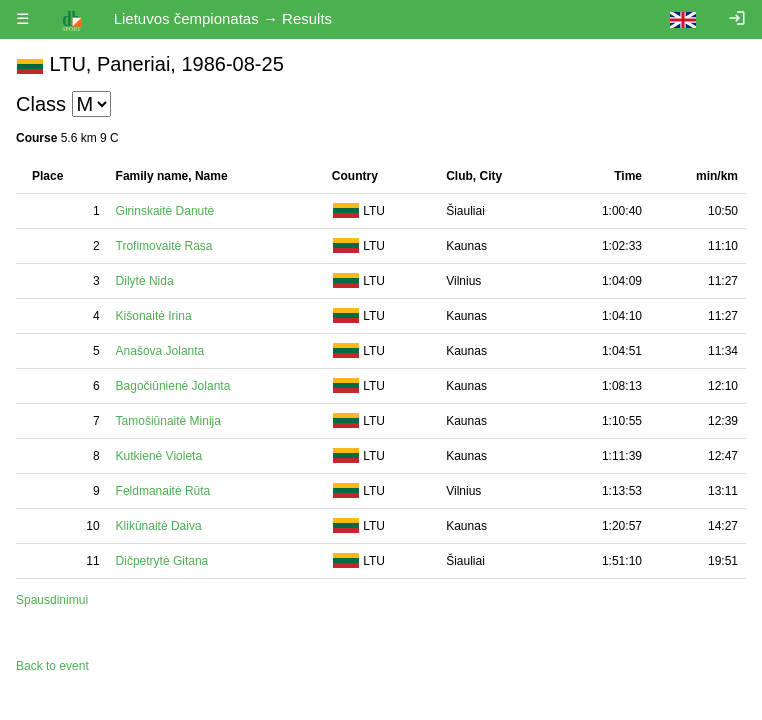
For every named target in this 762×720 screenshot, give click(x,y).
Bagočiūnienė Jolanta (173, 386)
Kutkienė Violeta (159, 456)
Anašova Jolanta (160, 351)
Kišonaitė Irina (154, 316)
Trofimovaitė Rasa (164, 246)
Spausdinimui (52, 600)
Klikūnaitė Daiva (159, 526)
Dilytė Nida (145, 281)
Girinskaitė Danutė (165, 211)
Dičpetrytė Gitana (162, 561)
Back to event (52, 666)
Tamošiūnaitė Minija (168, 421)
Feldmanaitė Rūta (163, 491)
